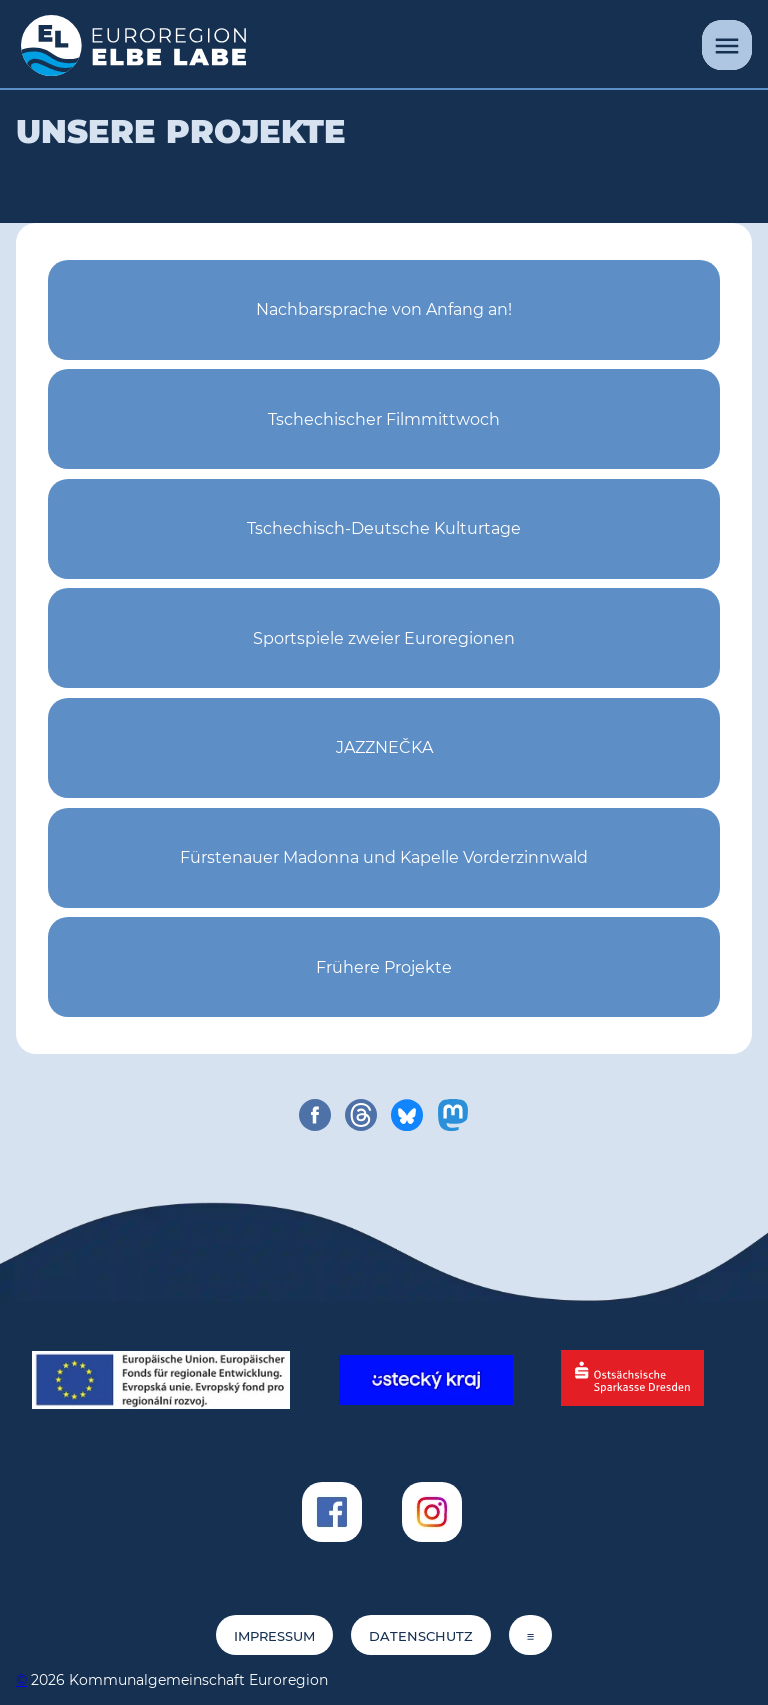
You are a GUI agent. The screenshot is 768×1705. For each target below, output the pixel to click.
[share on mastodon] (453, 1115)
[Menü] (727, 45)
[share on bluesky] (407, 1115)
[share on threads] (361, 1115)
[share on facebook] (315, 1115)
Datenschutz (421, 1636)
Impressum (274, 1636)
